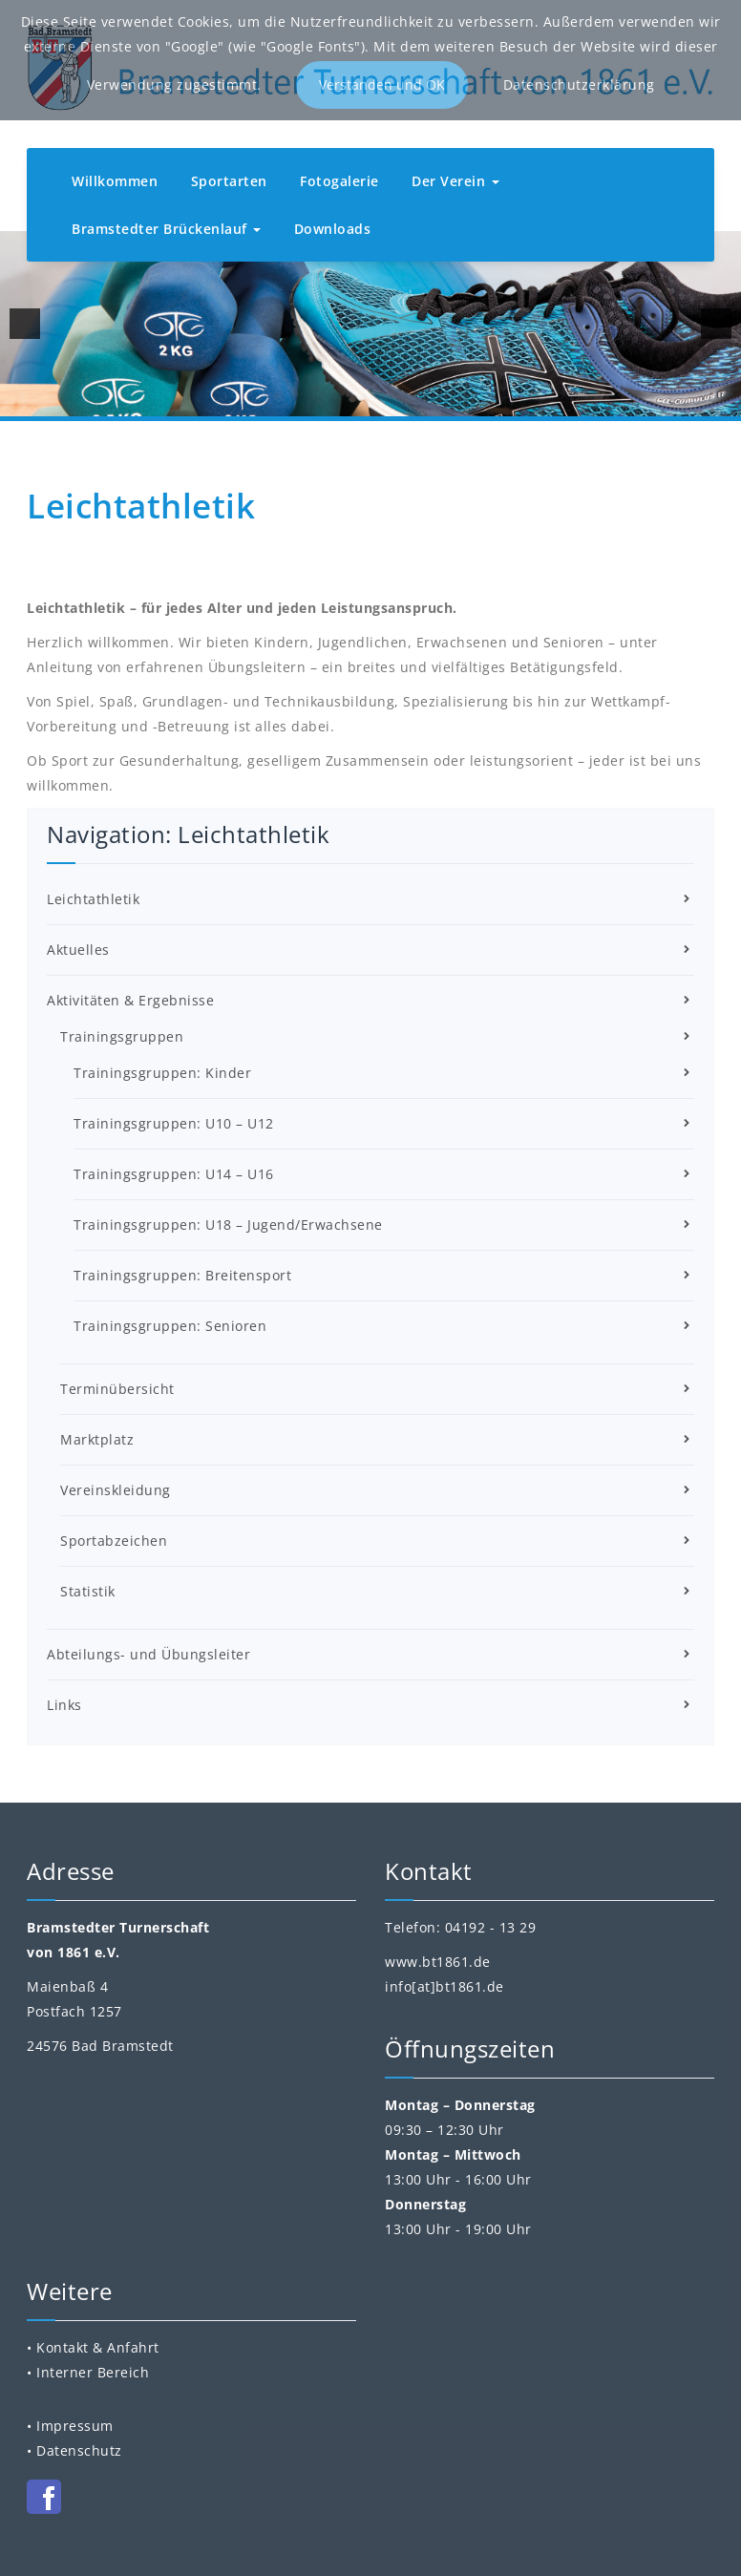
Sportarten (229, 181)
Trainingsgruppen (121, 1036)
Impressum (75, 2426)
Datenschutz (79, 2450)
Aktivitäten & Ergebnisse (130, 1000)
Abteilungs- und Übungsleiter (148, 1654)
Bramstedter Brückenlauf (166, 229)
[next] (716, 323)
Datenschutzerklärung (579, 84)
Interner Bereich (92, 2372)
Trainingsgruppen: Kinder (162, 1073)
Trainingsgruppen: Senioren (170, 1326)
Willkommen (115, 181)
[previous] (25, 323)
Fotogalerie (339, 181)
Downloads (332, 229)
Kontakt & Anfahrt (97, 2347)
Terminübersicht (117, 1389)
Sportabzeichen (113, 1540)
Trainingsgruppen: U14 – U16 (174, 1174)
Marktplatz (97, 1439)
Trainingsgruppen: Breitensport (182, 1275)
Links (64, 1705)
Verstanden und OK (382, 84)
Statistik (88, 1591)
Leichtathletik (93, 899)
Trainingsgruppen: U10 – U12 (174, 1123)
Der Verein (455, 181)
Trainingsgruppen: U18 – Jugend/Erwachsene (228, 1224)
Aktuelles (78, 949)
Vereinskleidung (115, 1490)
